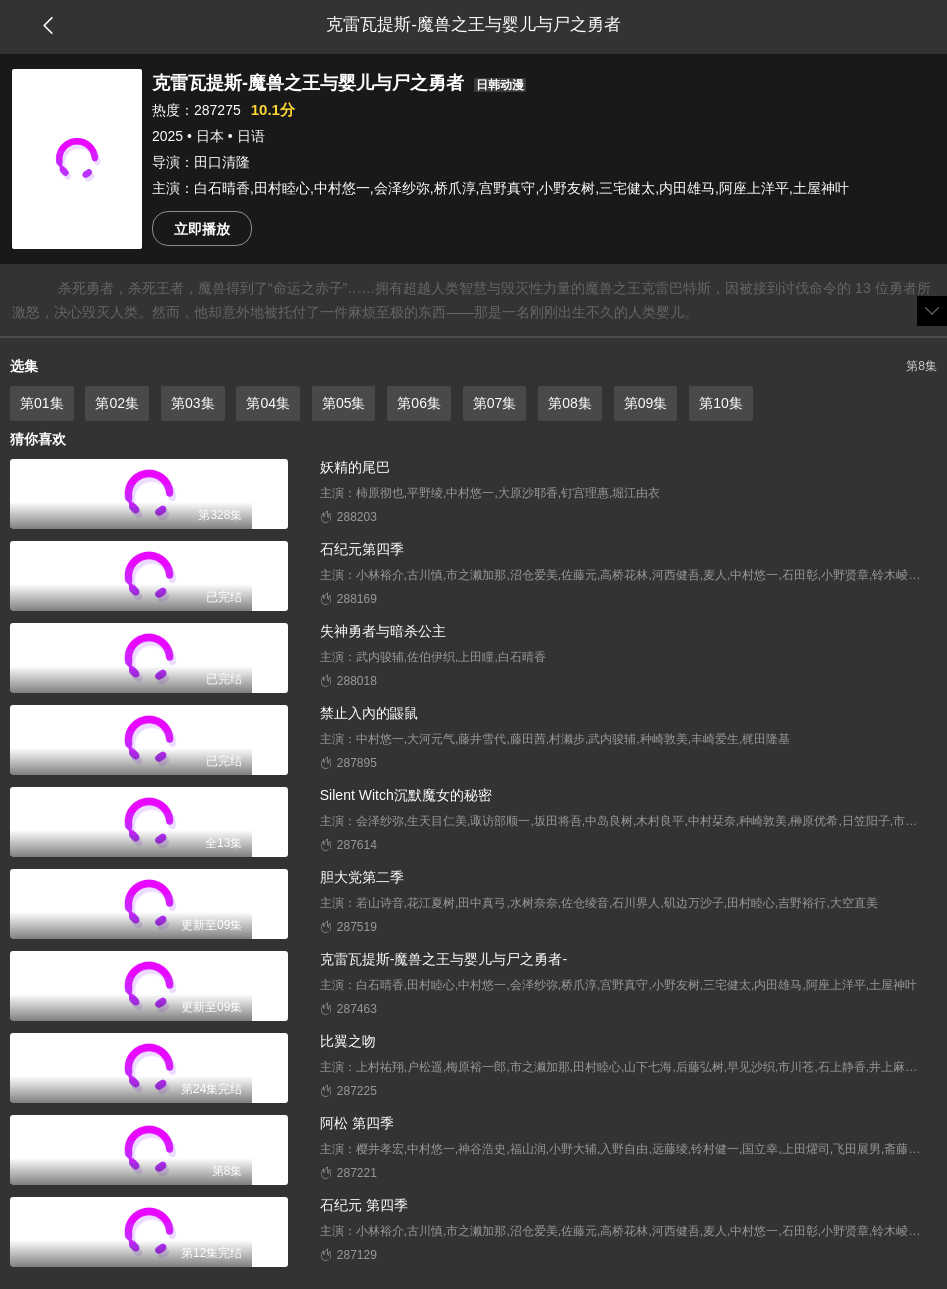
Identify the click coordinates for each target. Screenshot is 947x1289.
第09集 (646, 403)
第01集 (42, 403)
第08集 (570, 403)
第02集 (117, 403)
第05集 (344, 403)
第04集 (268, 403)
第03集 (193, 403)
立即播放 (202, 229)
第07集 (495, 403)
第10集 (721, 403)
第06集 (419, 403)
